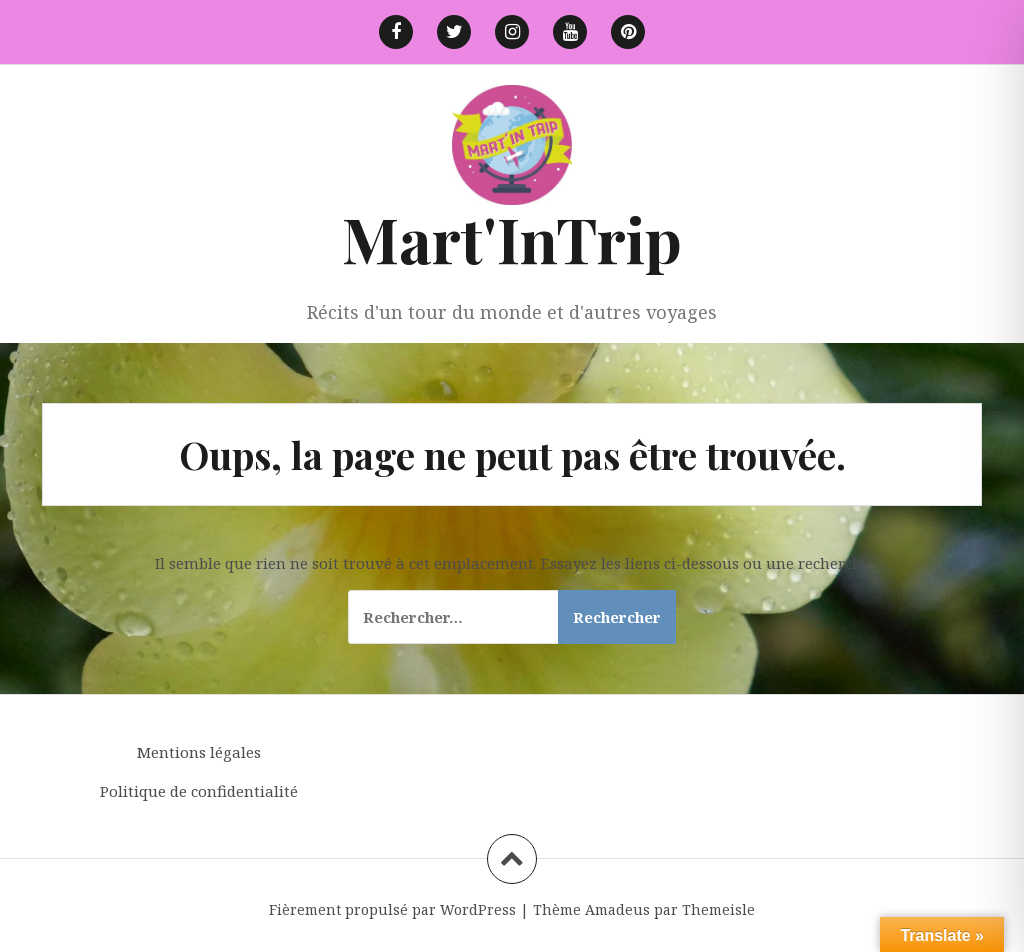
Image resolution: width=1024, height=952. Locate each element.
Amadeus (617, 909)
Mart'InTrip (512, 238)
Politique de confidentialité (199, 791)
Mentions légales (199, 752)
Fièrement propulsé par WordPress (392, 909)
